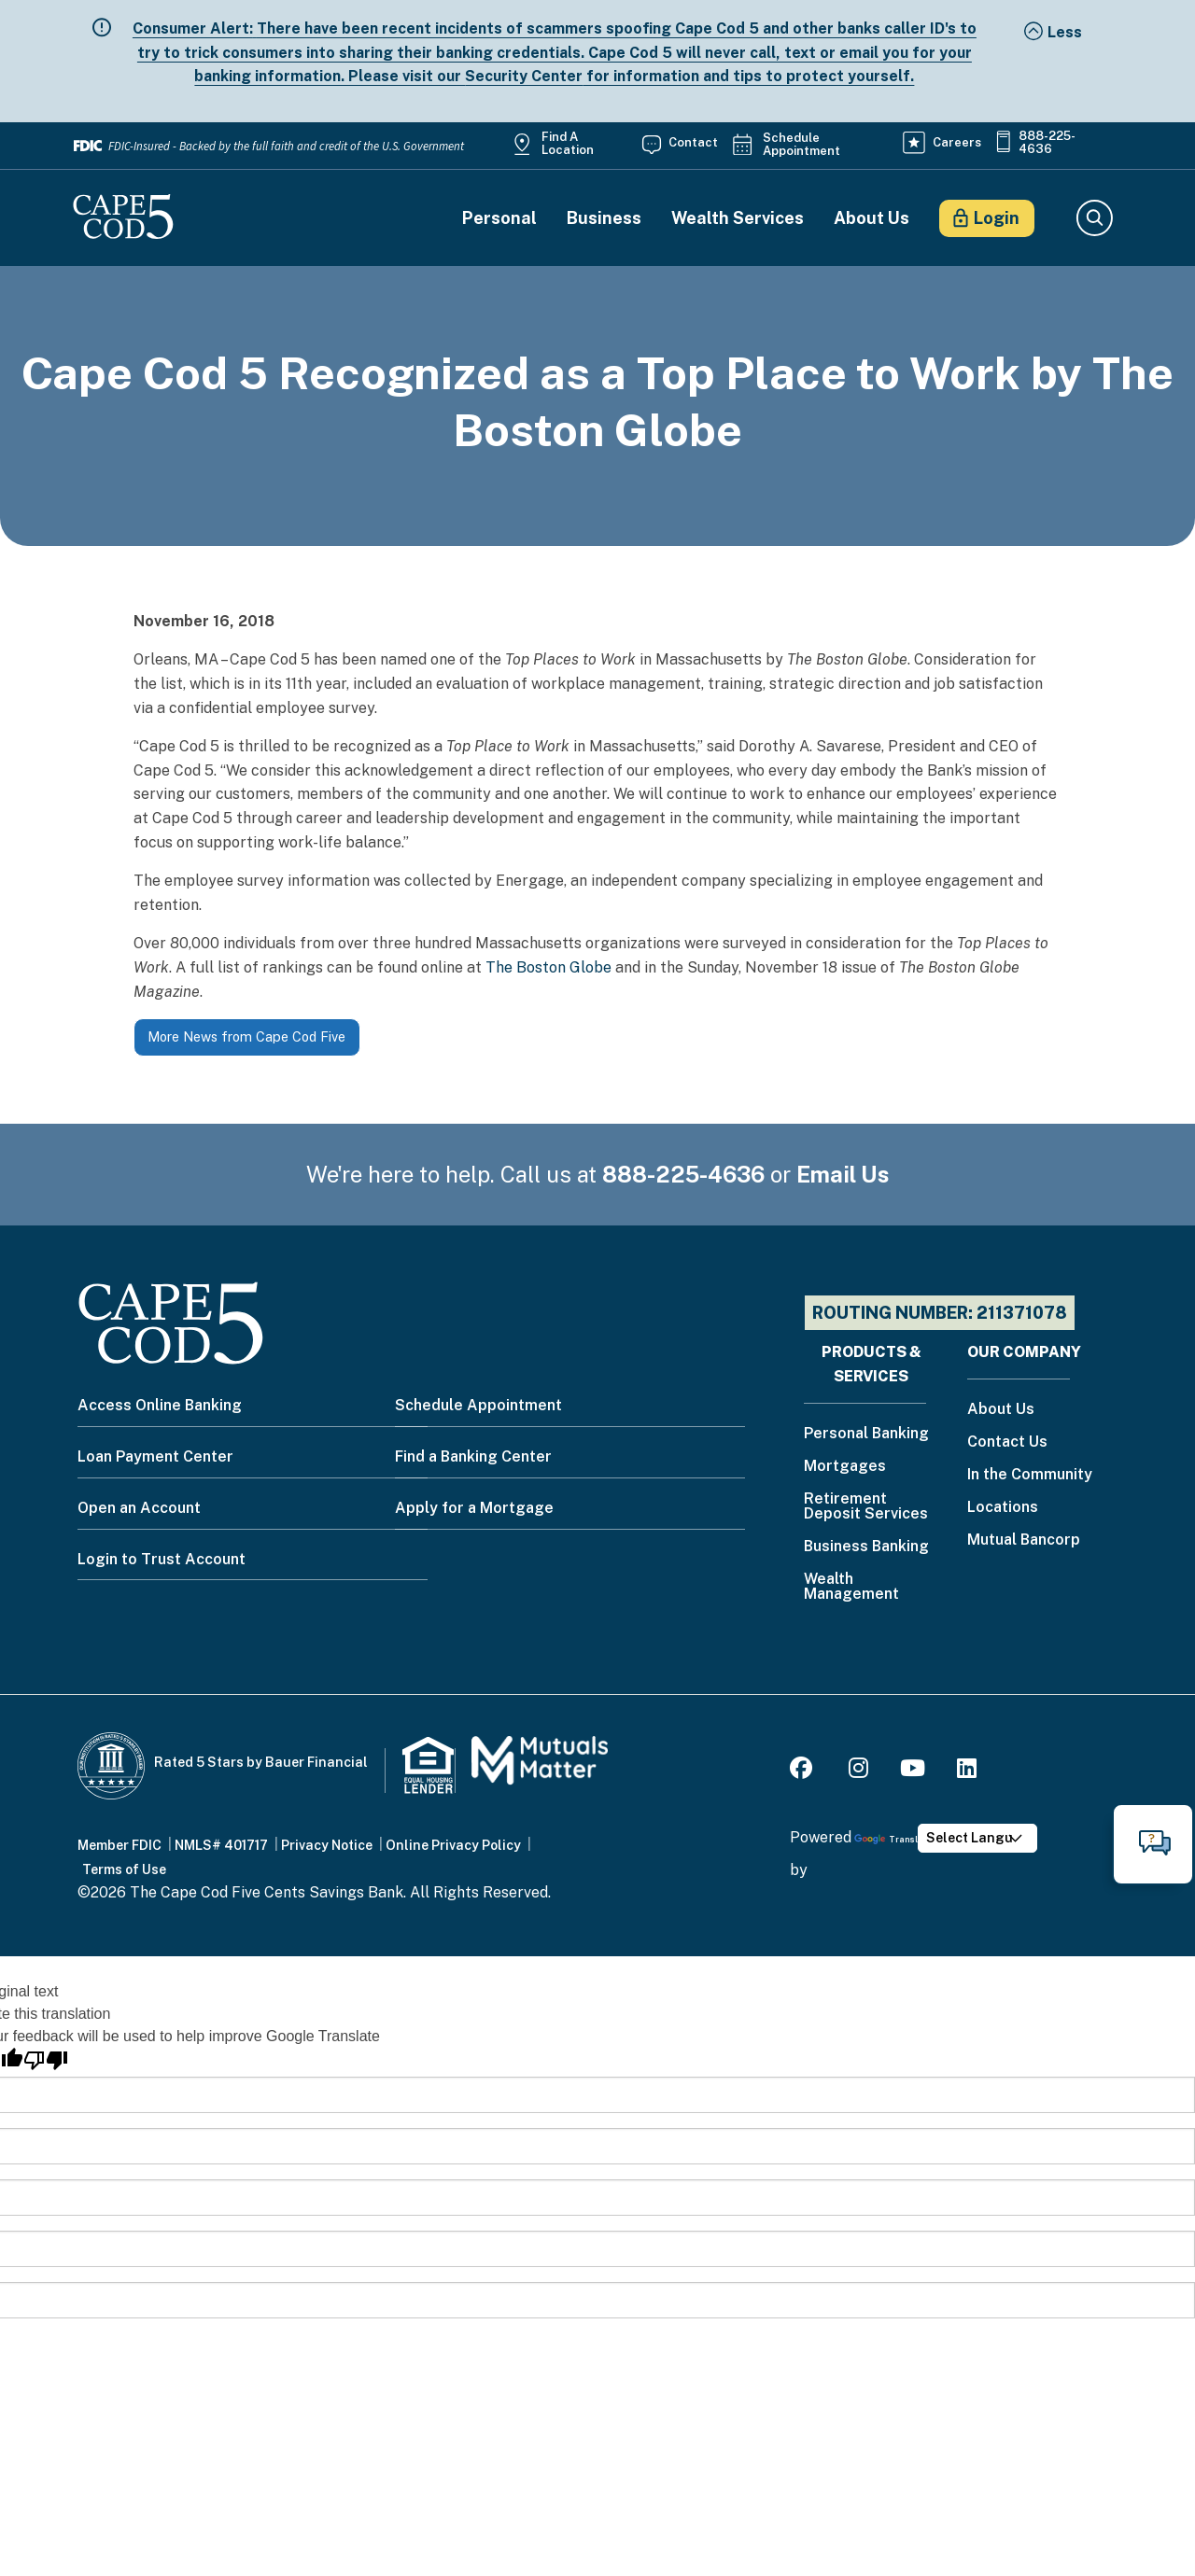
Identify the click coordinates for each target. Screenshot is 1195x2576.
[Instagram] (858, 1771)
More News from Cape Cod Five (246, 1036)
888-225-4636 (1047, 143)
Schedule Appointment (801, 145)
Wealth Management (851, 1587)
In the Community (1029, 1475)
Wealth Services (737, 218)
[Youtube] (912, 1771)
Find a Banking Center (473, 1456)
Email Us (843, 1174)
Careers (957, 142)
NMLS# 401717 (221, 1845)
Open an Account (139, 1508)
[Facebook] (804, 1771)
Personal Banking (866, 1434)
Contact (693, 142)
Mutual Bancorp (1023, 1540)
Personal (499, 218)
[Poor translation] (45, 2060)
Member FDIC (119, 1845)
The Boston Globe (548, 967)
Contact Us (1007, 1442)
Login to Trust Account (161, 1559)
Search (1093, 218)
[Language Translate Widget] (977, 1838)
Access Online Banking (159, 1405)
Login (996, 218)
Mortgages (845, 1467)
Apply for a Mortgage (474, 1508)
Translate (893, 1839)
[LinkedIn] (967, 1771)
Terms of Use (124, 1869)
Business (604, 218)
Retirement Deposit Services (866, 1506)
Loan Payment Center (155, 1456)
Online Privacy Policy (453, 1845)
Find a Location (567, 144)
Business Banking (866, 1547)
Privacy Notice (327, 1845)
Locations (1002, 1508)
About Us (871, 218)
